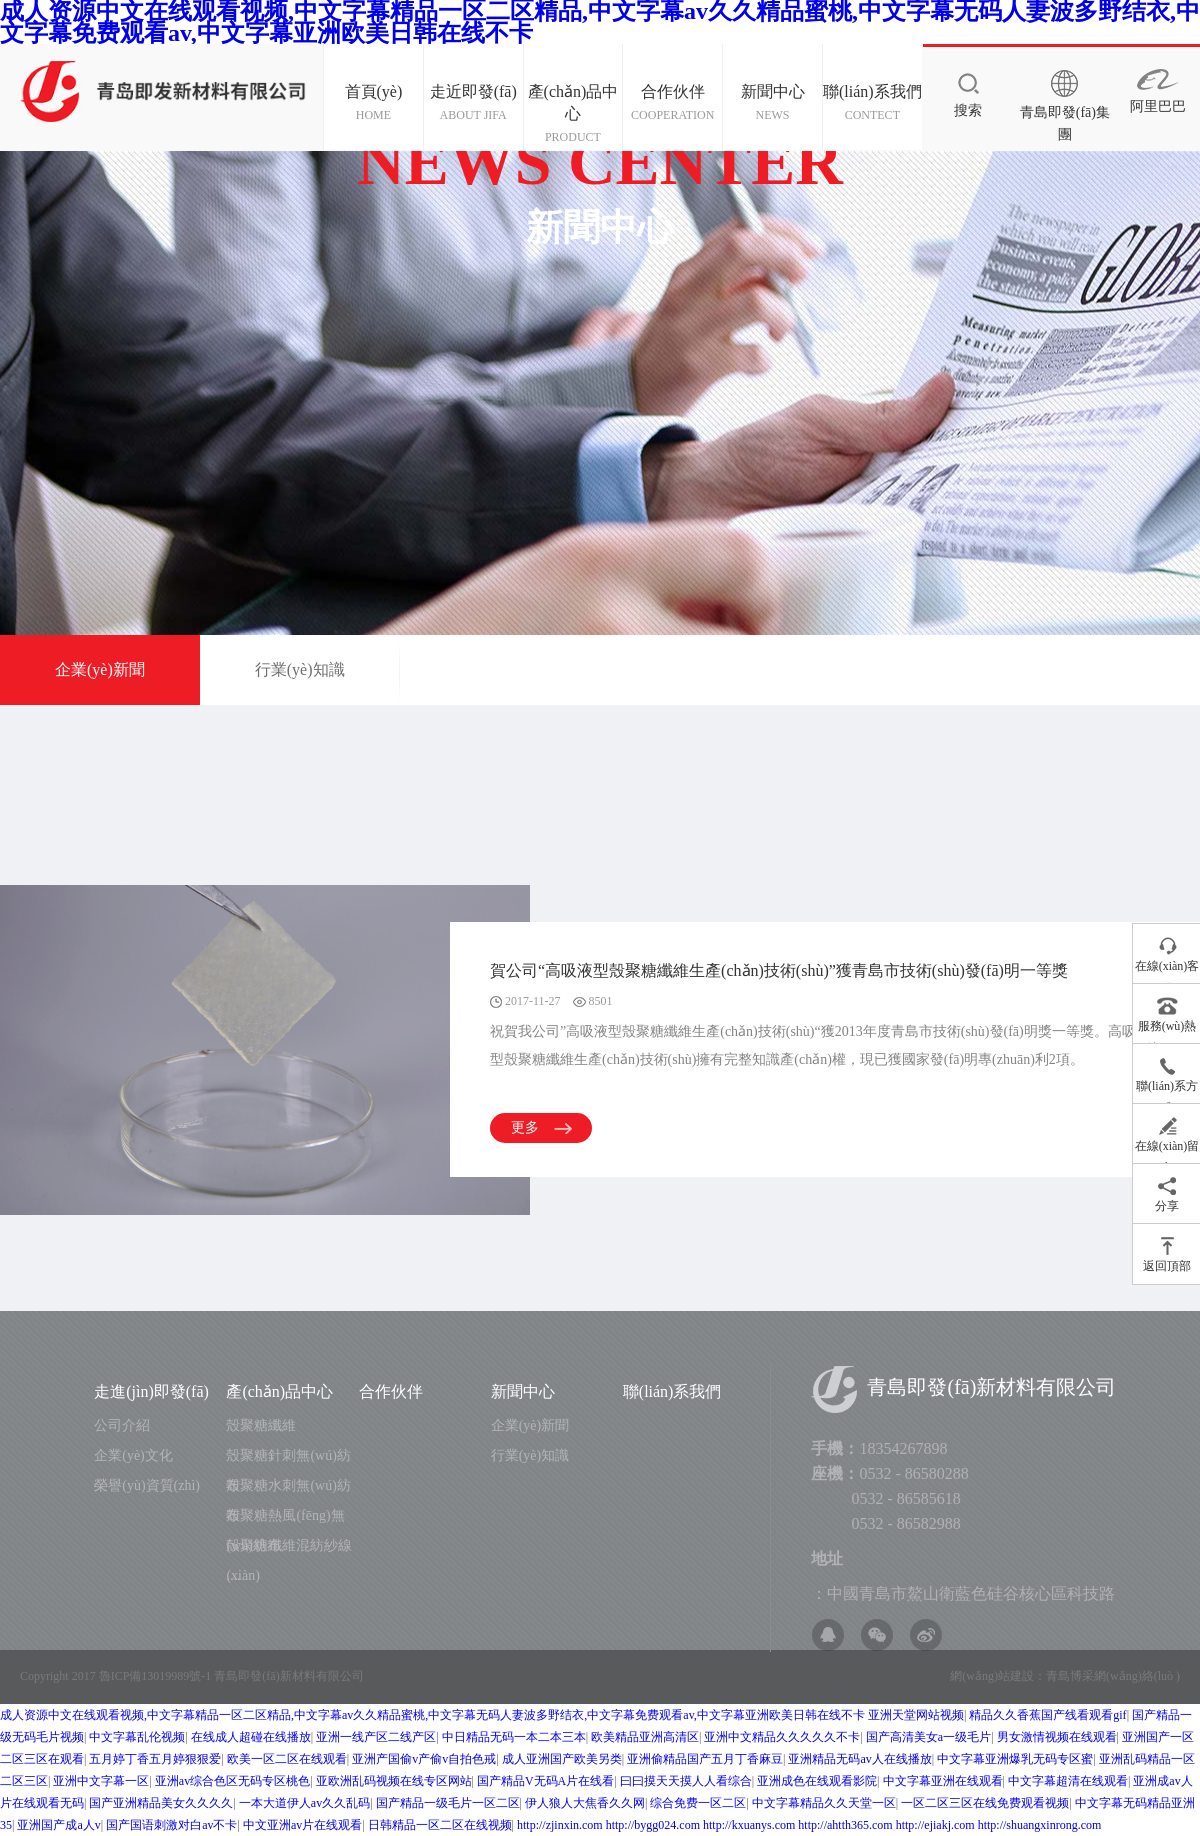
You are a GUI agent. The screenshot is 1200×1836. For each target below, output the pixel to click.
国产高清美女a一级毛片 (928, 1737)
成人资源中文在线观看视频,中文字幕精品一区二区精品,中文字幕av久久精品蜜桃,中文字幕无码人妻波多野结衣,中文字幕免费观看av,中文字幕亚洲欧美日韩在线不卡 (432, 1715)
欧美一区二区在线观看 (287, 1759)
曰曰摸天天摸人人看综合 (686, 1781)
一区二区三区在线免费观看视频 (985, 1803)
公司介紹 (122, 1425)
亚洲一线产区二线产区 (376, 1737)
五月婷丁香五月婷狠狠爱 (155, 1759)
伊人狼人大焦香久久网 (585, 1803)
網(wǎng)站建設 (992, 1676)
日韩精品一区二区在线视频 (440, 1825)
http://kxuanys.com (749, 1825)
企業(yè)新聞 (100, 669)
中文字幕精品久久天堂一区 (824, 1803)
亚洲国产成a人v (58, 1825)
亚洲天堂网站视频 (916, 1715)
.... (233, 1575)
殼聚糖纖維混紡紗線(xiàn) (289, 1549)
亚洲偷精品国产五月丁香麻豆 (705, 1759)
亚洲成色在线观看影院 (817, 1781)
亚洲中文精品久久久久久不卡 (782, 1737)
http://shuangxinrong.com (1040, 1825)
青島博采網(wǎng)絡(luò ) (1113, 1676)
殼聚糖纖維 (261, 1425)
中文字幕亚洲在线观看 (943, 1781)
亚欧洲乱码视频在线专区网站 (394, 1781)
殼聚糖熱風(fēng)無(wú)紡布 (285, 1519)
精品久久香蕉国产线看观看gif (1047, 1715)
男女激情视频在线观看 (1057, 1737)
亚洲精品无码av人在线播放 (859, 1759)
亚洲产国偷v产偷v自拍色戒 (424, 1759)
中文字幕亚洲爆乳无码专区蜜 (1015, 1759)
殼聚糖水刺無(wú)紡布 (288, 1489)
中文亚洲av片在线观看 (302, 1825)
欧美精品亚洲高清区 (645, 1737)
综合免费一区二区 (698, 1803)
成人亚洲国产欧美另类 (562, 1759)
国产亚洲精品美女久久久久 (161, 1803)
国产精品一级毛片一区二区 (448, 1803)
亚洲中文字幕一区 (101, 1781)
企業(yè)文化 (133, 1455)
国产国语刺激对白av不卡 (171, 1825)
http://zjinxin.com (560, 1825)
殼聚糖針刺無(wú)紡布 (288, 1459)
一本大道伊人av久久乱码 (304, 1803)
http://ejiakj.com (935, 1825)
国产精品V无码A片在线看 (545, 1781)
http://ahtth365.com (845, 1825)
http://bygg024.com (653, 1825)
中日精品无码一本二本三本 (514, 1737)
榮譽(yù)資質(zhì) (147, 1485)
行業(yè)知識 (300, 669)
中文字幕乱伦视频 (137, 1737)
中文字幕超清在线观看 (1068, 1781)
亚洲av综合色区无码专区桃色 (232, 1781)
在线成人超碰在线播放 (251, 1737)
